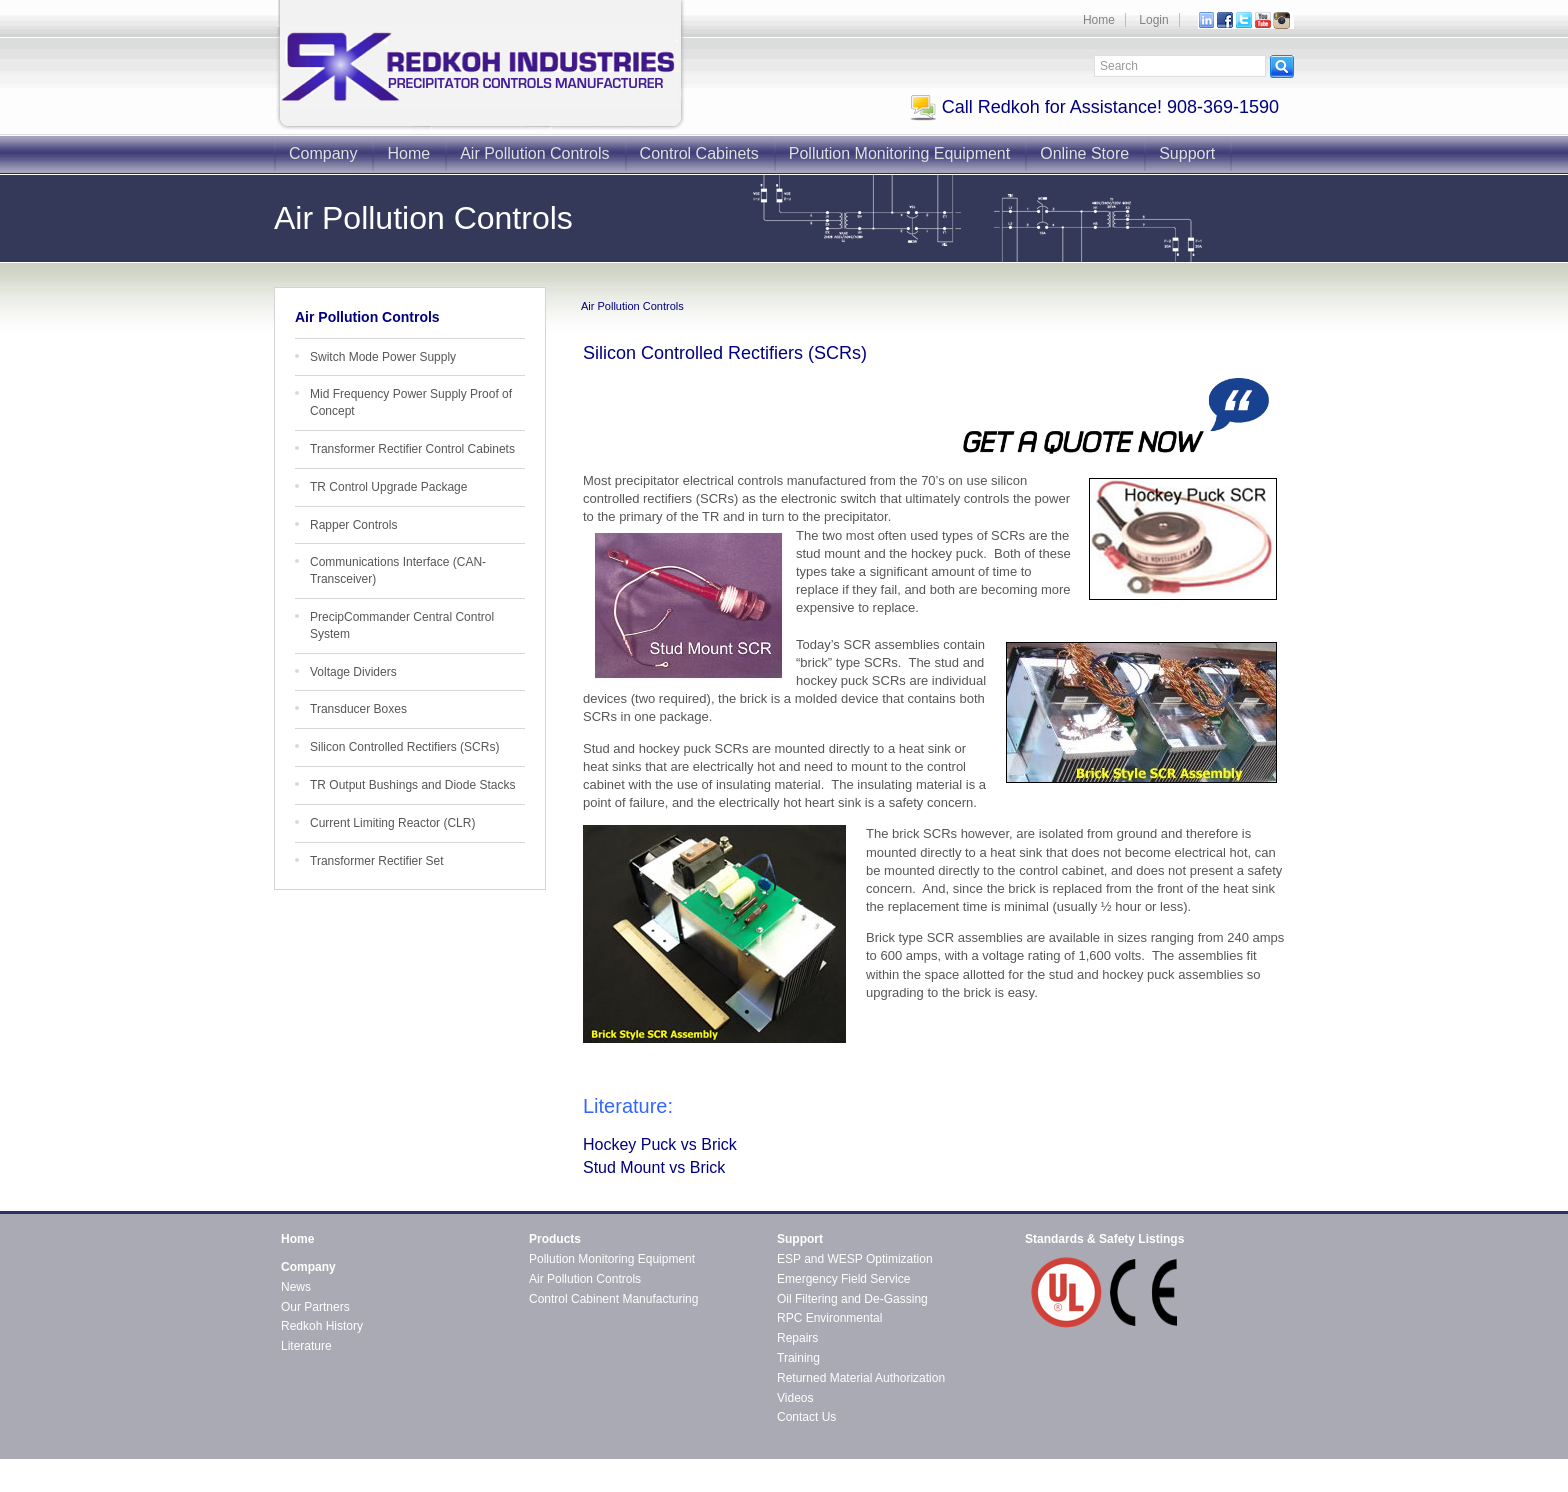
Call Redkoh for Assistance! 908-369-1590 (1094, 107)
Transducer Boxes (358, 709)
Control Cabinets (699, 153)
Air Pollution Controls (534, 153)
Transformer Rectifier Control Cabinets (412, 449)
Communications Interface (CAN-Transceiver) (398, 570)
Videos (795, 1398)
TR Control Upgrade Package (388, 487)
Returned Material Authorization (861, 1378)
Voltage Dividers (353, 672)
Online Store (1084, 153)
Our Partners (315, 1307)
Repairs (797, 1338)
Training (798, 1358)
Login (1153, 20)
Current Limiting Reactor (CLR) (392, 823)
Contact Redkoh (1251, 1466)
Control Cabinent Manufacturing (613, 1299)
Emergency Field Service (843, 1279)
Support (1187, 153)
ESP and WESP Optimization (855, 1259)
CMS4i (444, 1483)
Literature (306, 1346)
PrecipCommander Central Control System (402, 625)
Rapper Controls (353, 525)
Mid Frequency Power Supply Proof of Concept (411, 402)
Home (1099, 20)
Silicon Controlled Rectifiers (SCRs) (404, 747)
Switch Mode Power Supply (383, 357)
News (296, 1287)
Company (323, 153)
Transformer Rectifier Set (377, 861)
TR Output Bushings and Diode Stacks (412, 785)
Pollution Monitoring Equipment (899, 153)
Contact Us (806, 1417)
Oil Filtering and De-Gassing (852, 1299)
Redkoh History (322, 1326)
